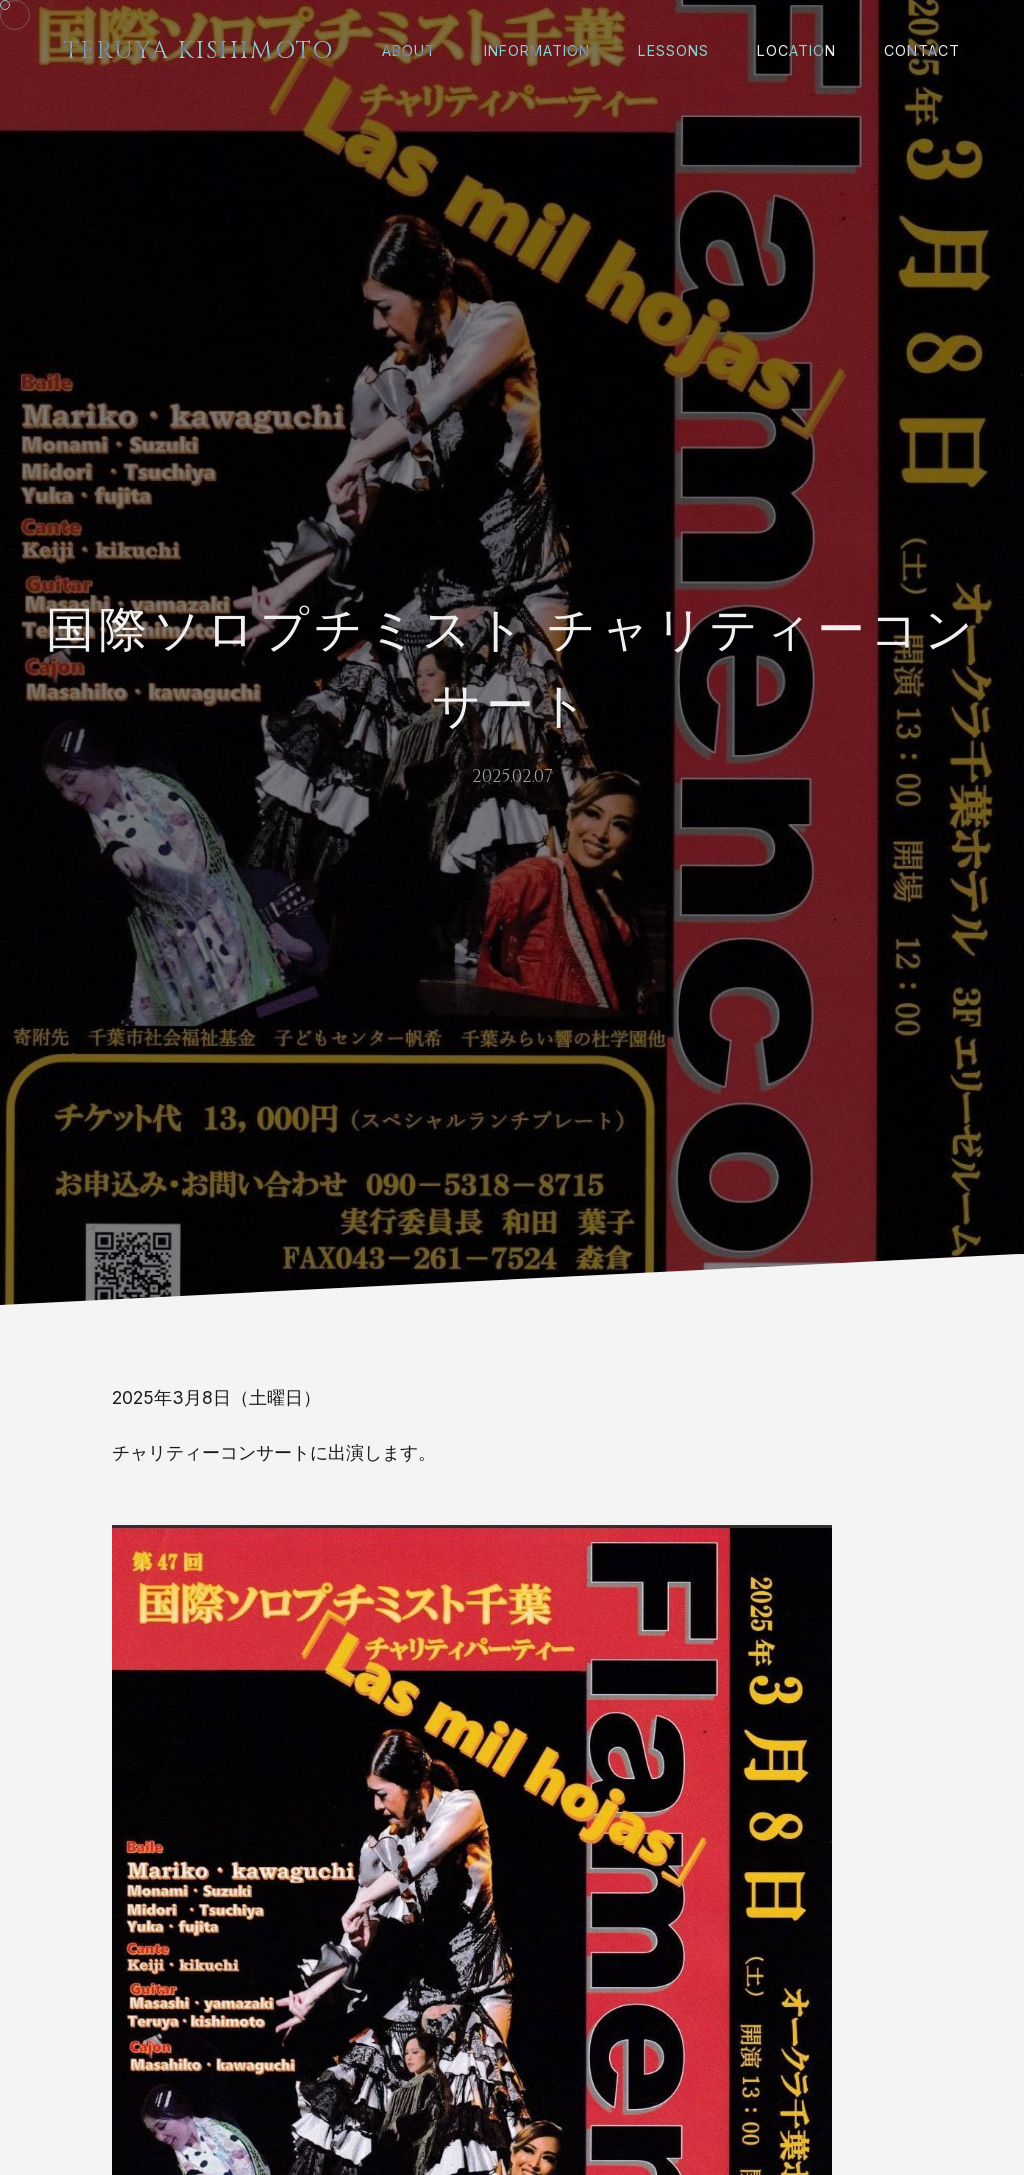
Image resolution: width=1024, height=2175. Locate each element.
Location (796, 50)
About (409, 50)
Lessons (673, 50)
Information (537, 50)
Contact (922, 50)
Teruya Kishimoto (199, 51)
